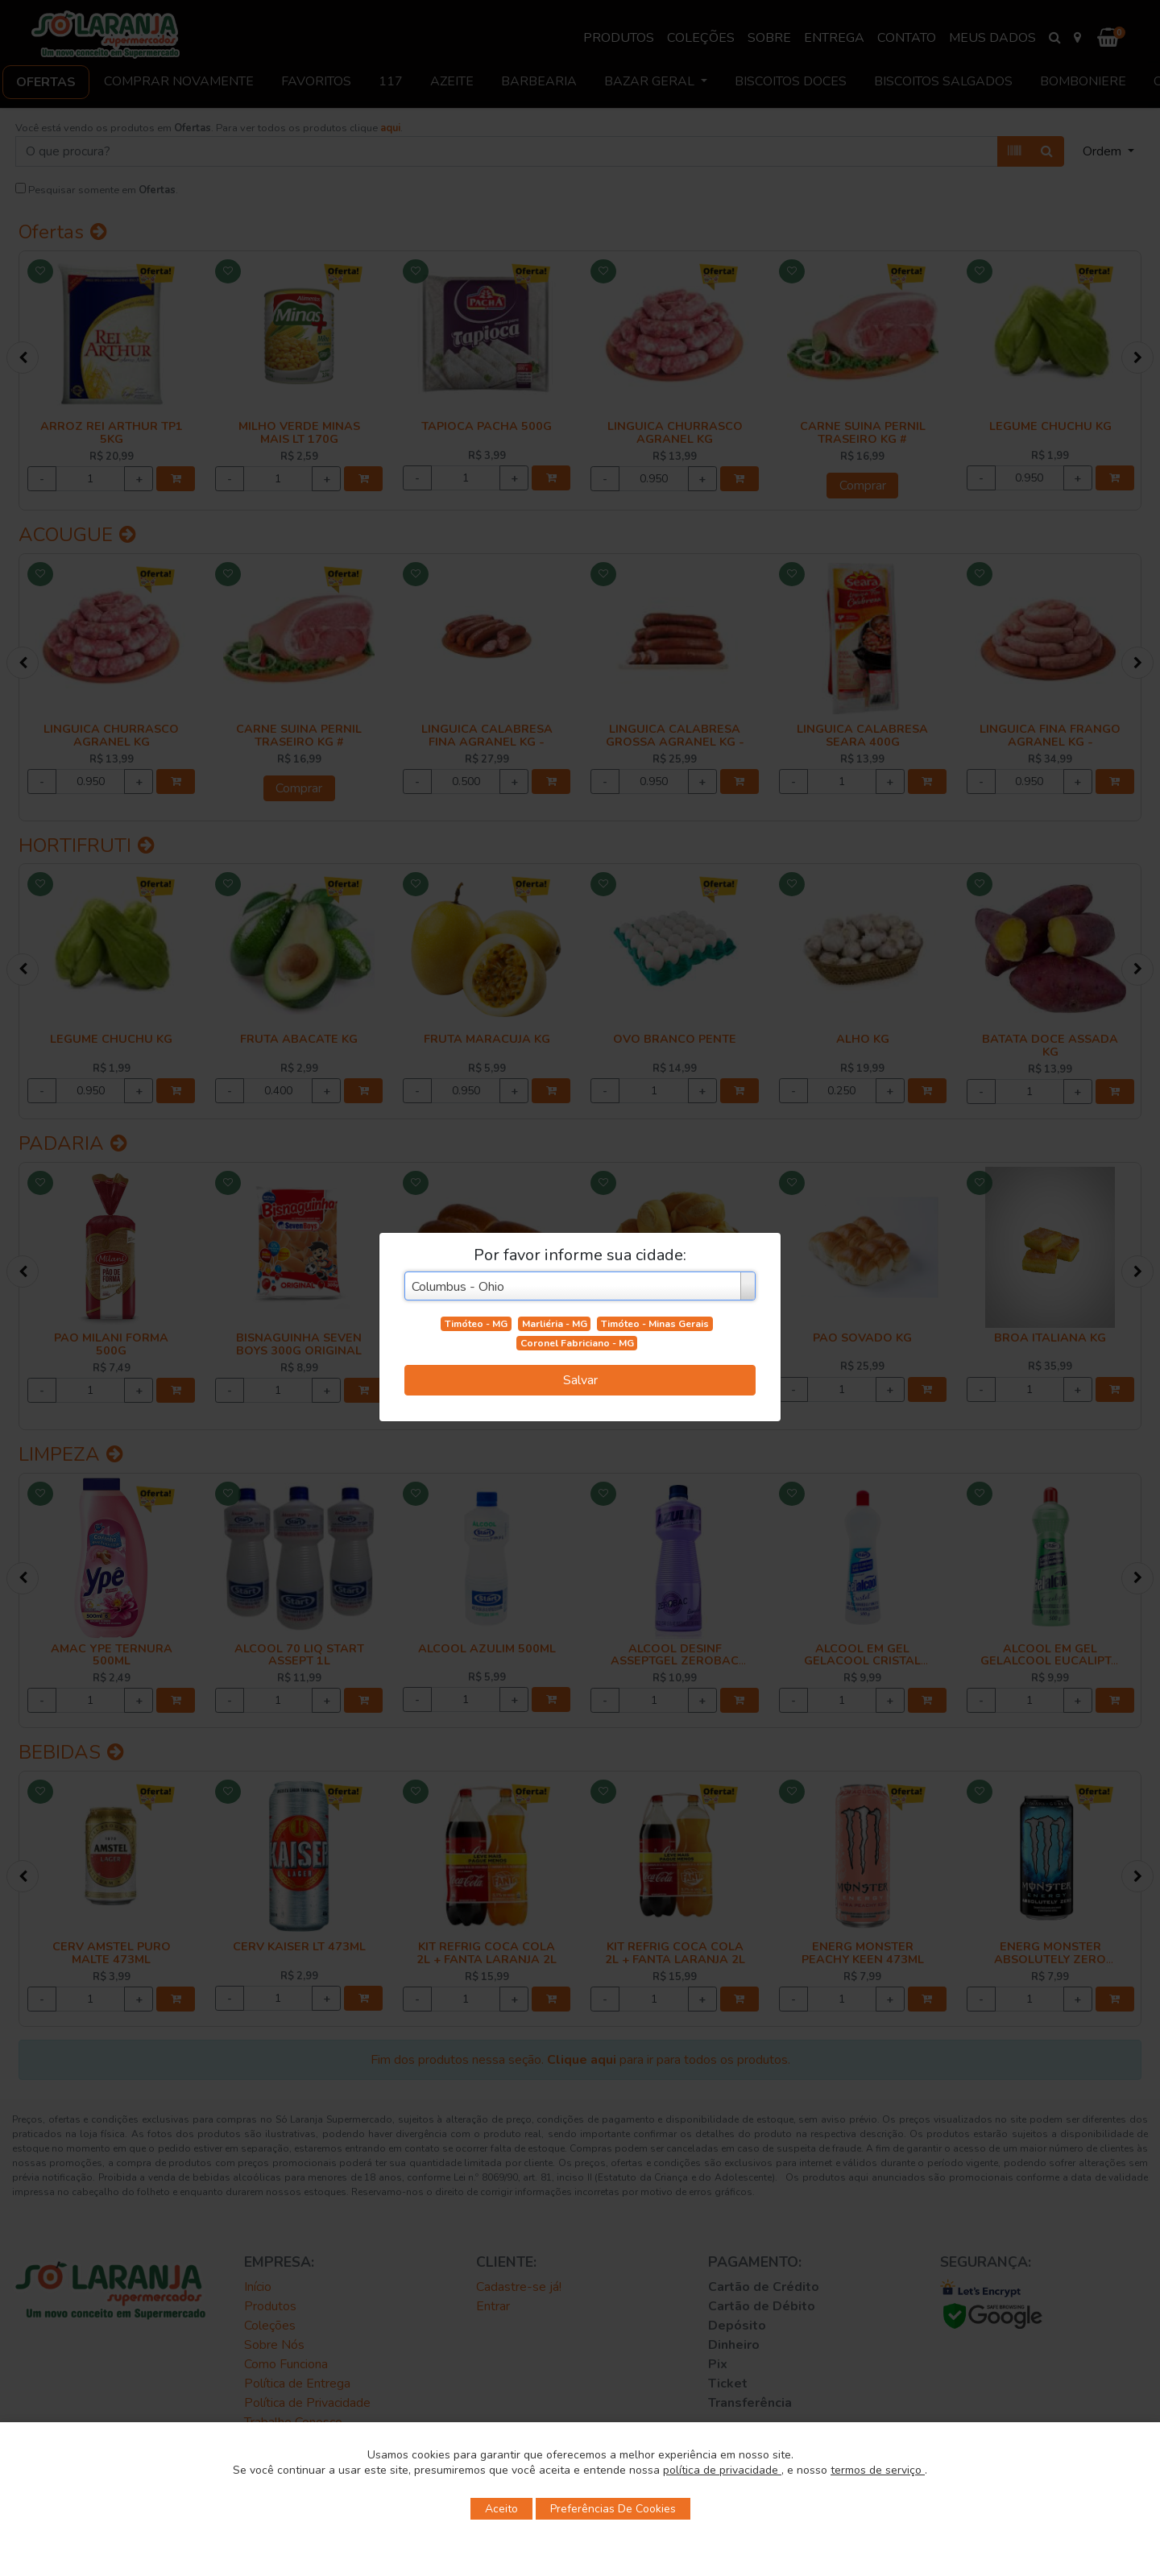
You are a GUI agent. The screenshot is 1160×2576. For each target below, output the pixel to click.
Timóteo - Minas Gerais (655, 1323)
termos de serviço (878, 2470)
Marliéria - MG (554, 1323)
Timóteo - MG (476, 1323)
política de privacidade (722, 2470)
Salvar (580, 1380)
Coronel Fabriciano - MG (577, 1343)
